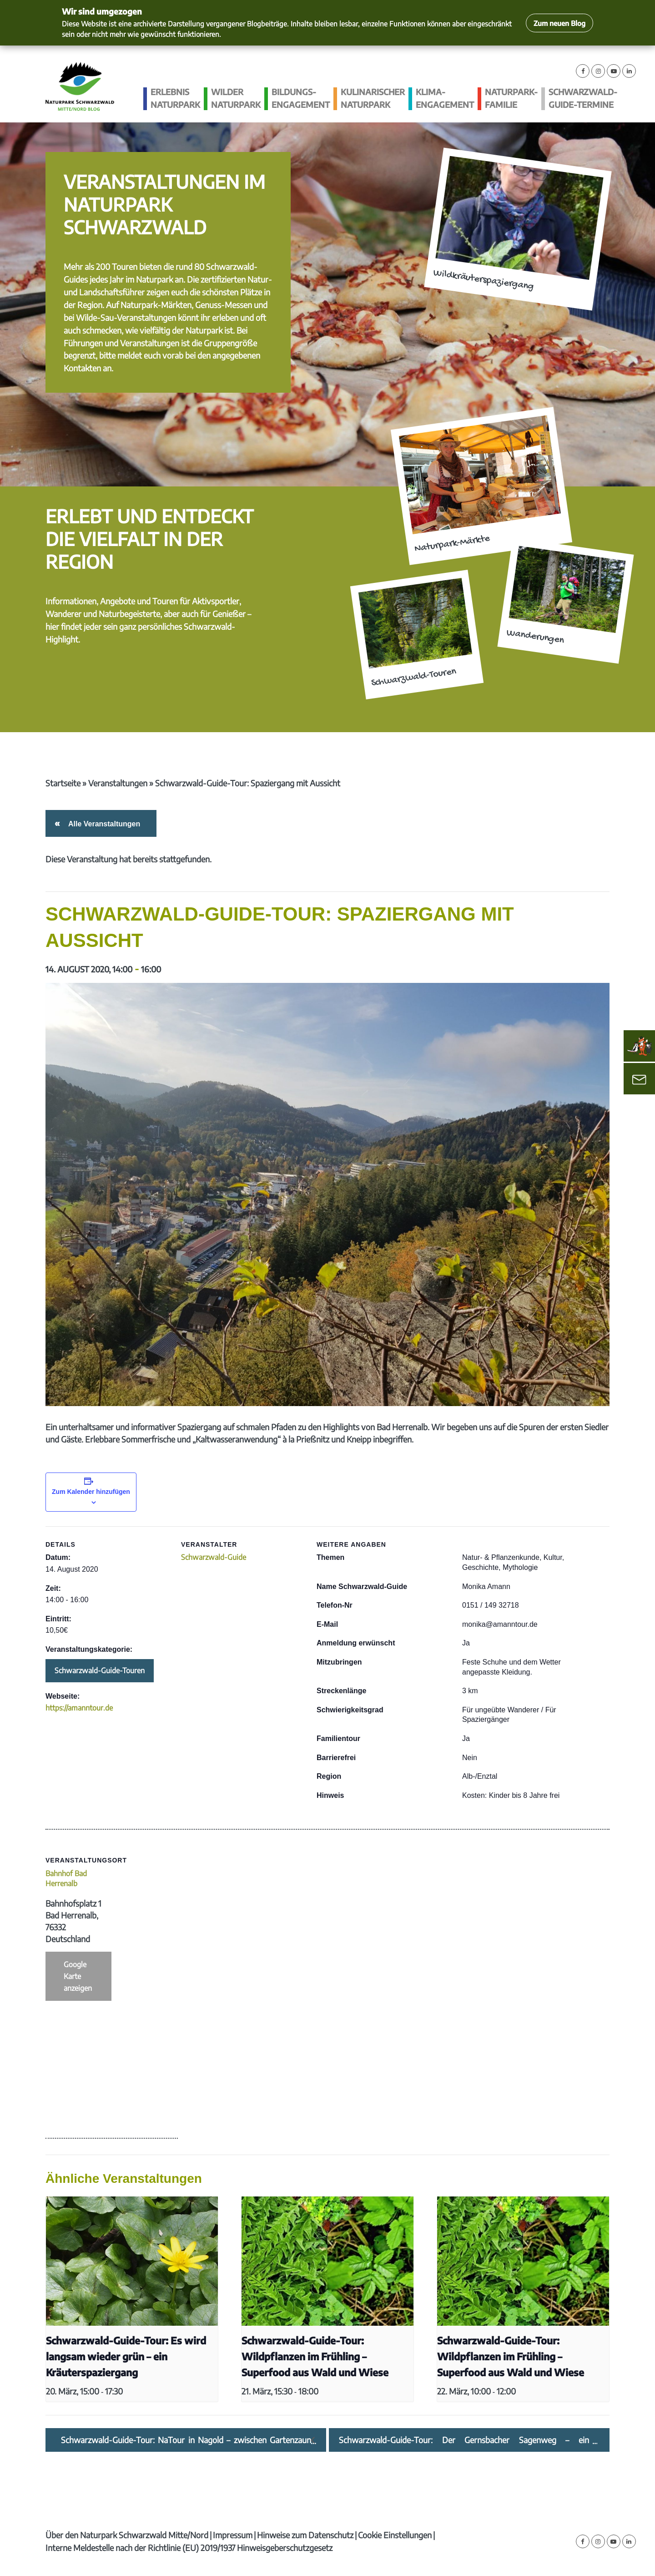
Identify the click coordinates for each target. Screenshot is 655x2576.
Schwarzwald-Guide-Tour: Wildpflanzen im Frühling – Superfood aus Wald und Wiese (315, 2356)
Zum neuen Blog (559, 23)
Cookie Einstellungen (395, 2535)
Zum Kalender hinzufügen (91, 1491)
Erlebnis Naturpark (175, 98)
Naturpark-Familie (511, 98)
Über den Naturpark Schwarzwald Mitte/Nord (126, 2535)
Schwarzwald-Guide (213, 1557)
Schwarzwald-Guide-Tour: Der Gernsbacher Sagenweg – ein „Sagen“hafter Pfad (464, 2440)
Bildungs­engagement (301, 98)
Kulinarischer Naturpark (373, 98)
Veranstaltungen (117, 783)
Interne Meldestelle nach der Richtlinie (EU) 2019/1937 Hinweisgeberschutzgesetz (189, 2547)
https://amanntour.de (79, 1707)
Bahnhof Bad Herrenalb (66, 1878)
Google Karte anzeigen (78, 1976)
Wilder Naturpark (236, 98)
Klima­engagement (445, 98)
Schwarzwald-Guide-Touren (100, 1670)
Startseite (63, 783)
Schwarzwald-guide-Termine (583, 98)
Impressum (232, 2535)
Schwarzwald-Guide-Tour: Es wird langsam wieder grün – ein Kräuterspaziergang (126, 2356)
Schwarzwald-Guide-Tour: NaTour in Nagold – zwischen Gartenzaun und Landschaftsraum (186, 2440)
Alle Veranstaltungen (102, 824)
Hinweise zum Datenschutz (305, 2535)
